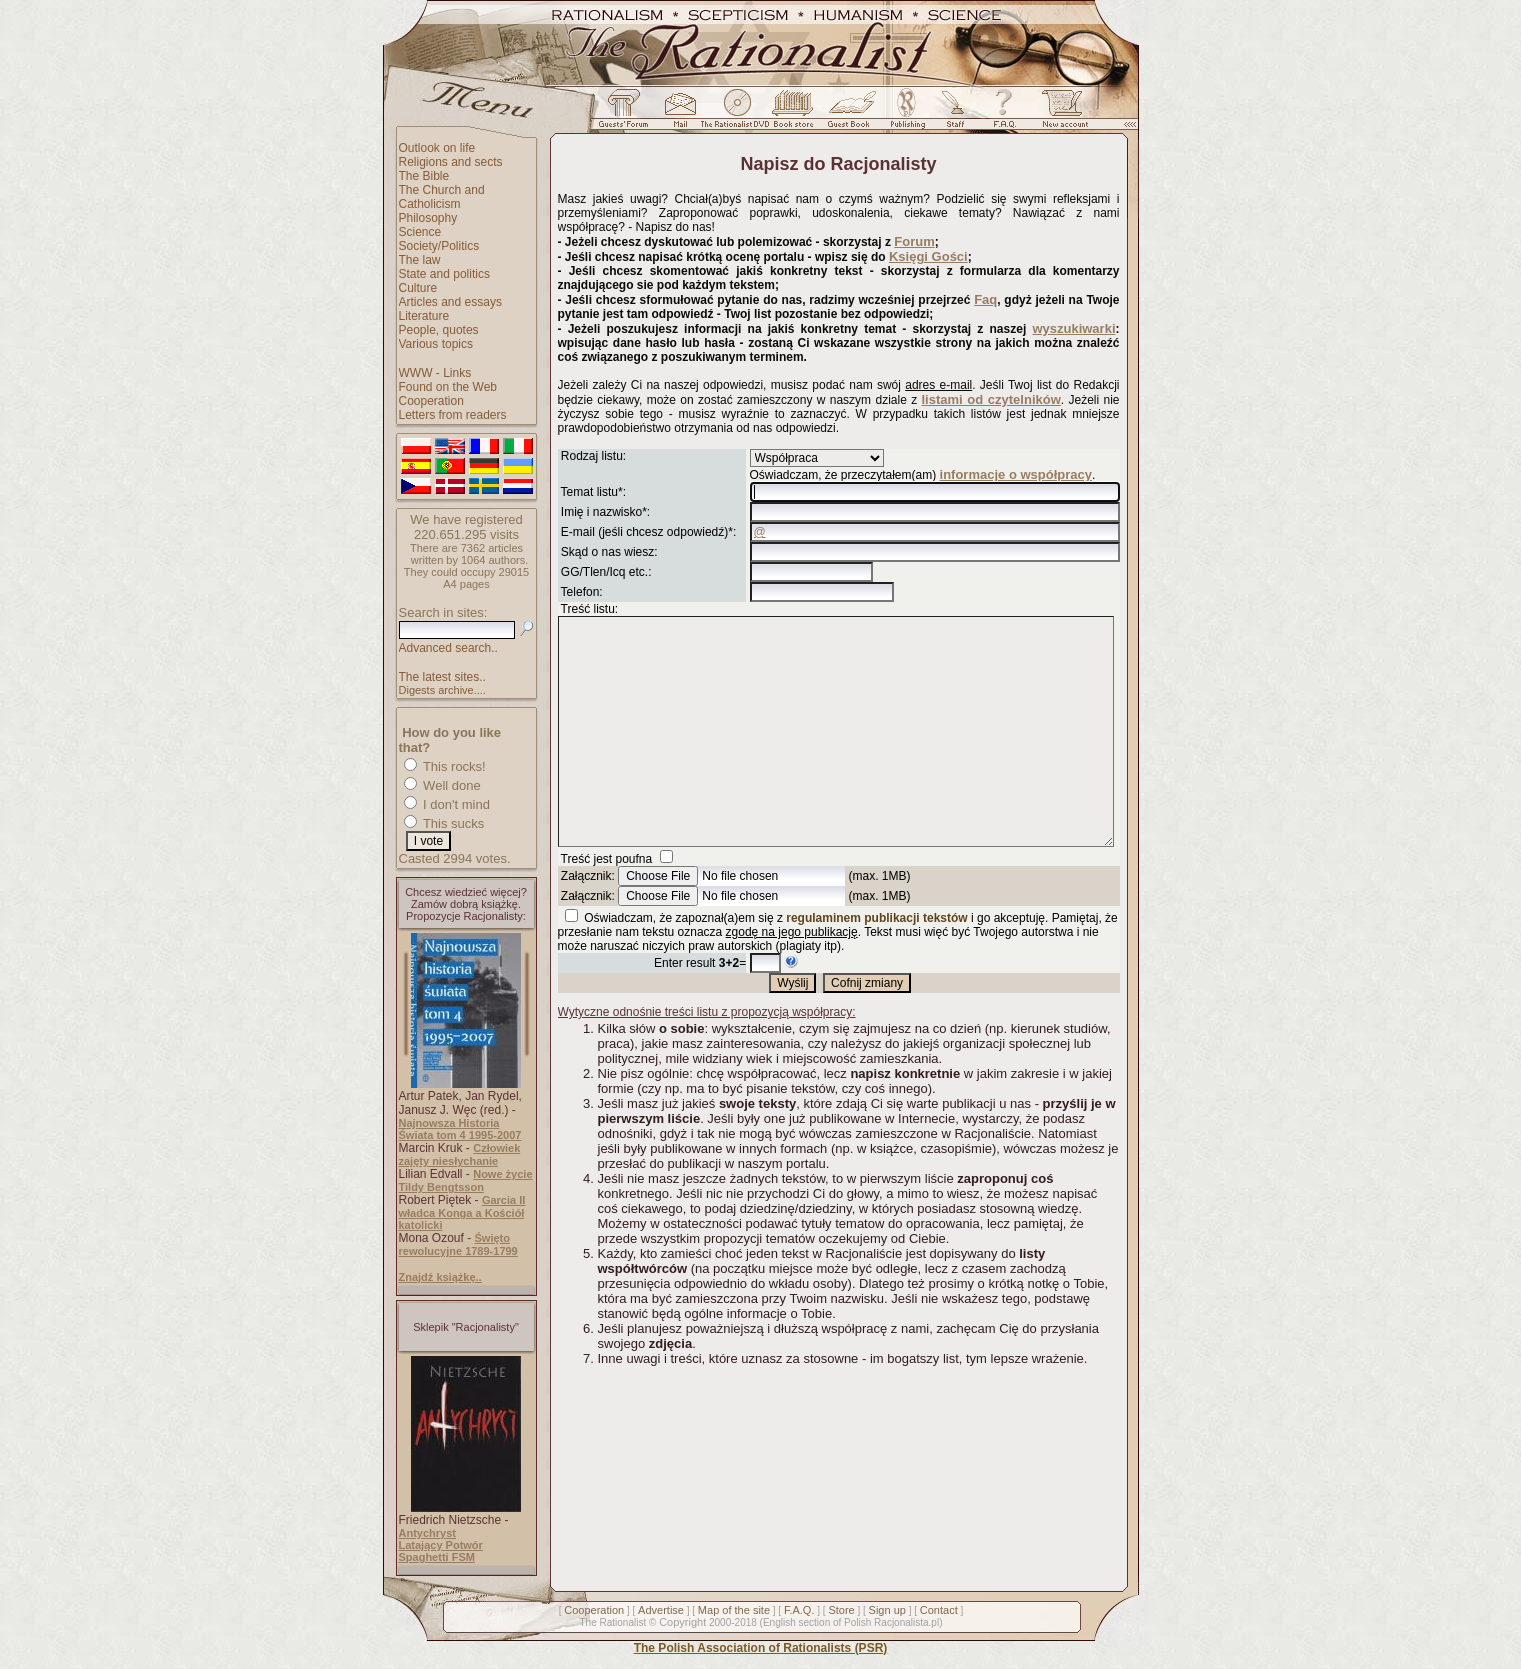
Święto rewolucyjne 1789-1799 (458, 1244)
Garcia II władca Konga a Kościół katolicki (462, 1212)
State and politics (444, 274)
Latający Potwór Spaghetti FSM (441, 1551)
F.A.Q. (799, 1610)
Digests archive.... (442, 690)
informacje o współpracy (1016, 474)
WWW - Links (435, 373)
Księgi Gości (928, 256)
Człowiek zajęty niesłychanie (460, 1154)
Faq (985, 299)
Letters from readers (453, 415)
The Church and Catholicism (442, 197)
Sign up (887, 1610)
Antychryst (427, 1533)
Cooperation (431, 401)
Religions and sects (451, 162)
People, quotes (439, 330)
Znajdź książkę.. (440, 1277)
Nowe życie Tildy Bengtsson (466, 1180)
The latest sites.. (442, 677)
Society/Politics (439, 246)
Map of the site (734, 1610)
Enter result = (700, 1008)
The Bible (424, 176)
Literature (424, 316)
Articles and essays (450, 302)
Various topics (436, 344)
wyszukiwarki (1073, 328)
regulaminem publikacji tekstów (876, 963)
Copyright (682, 1622)
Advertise (661, 1610)
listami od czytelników (991, 399)
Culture (418, 288)
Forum (914, 241)
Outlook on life (437, 148)
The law (420, 260)
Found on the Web (448, 387)
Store (841, 1610)
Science (420, 232)
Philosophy (428, 218)
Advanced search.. (448, 648)
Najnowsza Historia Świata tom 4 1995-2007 (460, 1129)
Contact (939, 1610)
